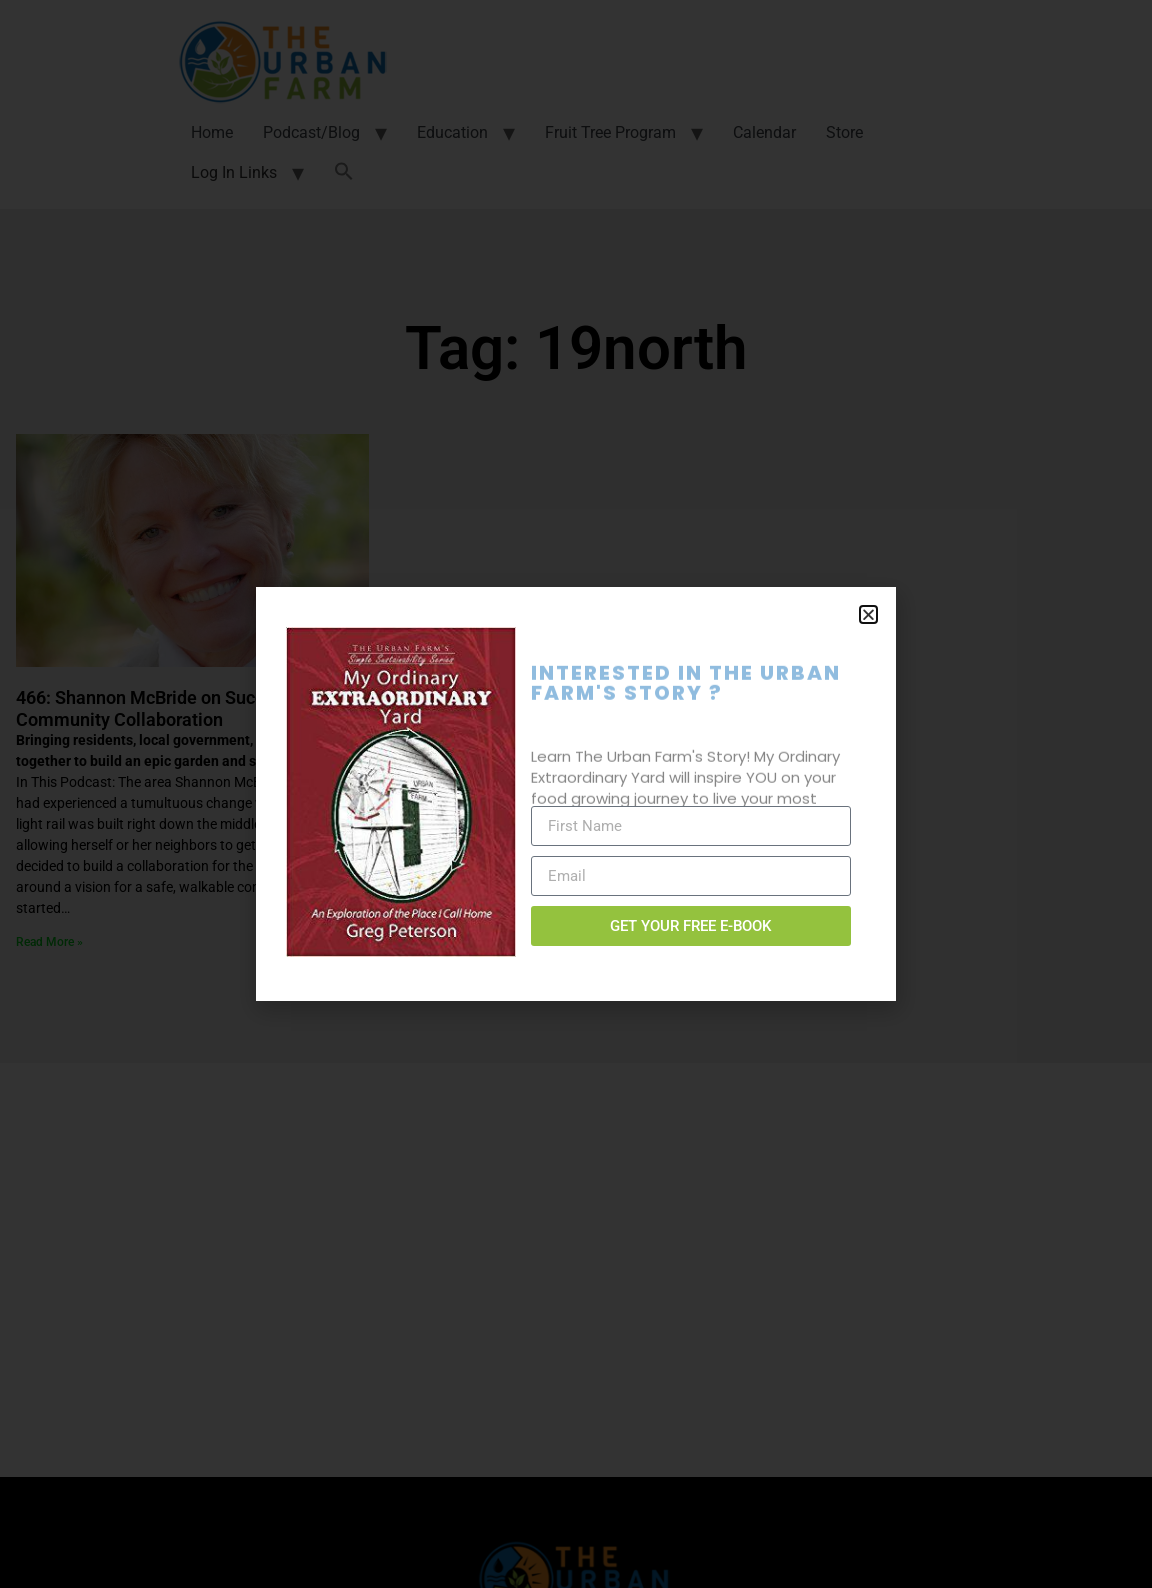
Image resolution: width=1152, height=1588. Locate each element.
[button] (868, 614)
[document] (576, 794)
